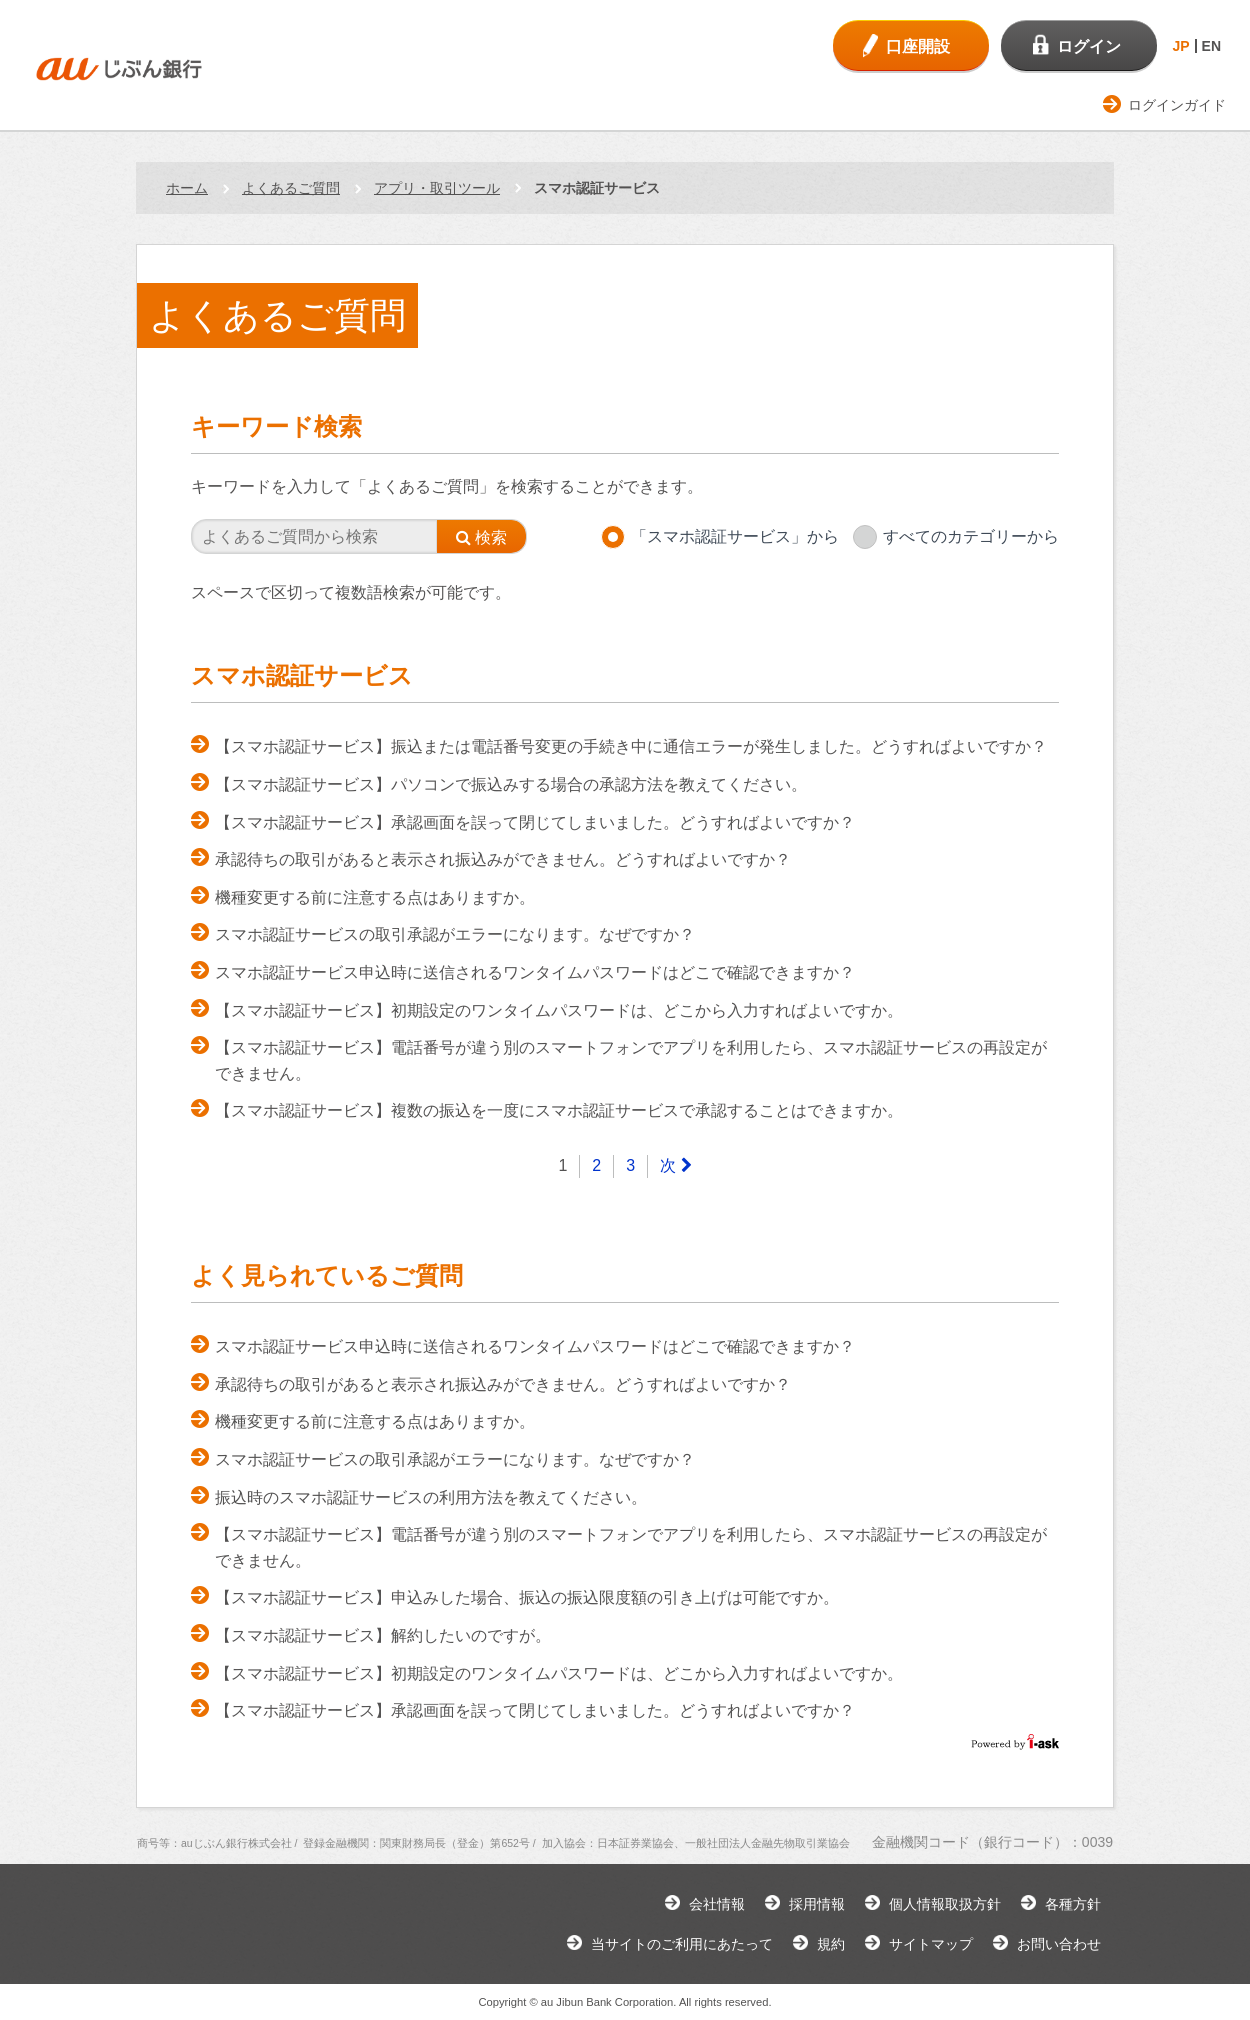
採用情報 (817, 1904)
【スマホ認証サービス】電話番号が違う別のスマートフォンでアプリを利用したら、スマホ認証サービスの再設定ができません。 (631, 1060)
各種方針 (1073, 1904)
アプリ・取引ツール (437, 188)
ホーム (187, 188)
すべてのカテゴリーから (971, 536)
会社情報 (717, 1904)
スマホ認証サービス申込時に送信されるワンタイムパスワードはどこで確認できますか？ (535, 972)
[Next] (675, 1166)
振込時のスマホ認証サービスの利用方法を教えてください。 (431, 1497)
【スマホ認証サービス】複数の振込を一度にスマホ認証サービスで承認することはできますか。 (559, 1110)
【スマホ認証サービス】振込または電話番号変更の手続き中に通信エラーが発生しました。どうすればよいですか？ (631, 746)
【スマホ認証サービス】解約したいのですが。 (383, 1635)
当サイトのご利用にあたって (682, 1944)
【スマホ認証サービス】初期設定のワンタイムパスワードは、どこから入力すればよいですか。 (559, 1010)
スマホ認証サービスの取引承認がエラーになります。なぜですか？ (455, 934)
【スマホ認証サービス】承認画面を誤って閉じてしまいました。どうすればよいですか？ (535, 822)
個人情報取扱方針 (945, 1904)
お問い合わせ (1059, 1944)
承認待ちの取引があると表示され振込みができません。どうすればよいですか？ (503, 859)
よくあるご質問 (291, 188)
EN (1211, 46)
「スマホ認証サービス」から (735, 536)
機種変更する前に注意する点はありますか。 (375, 897)
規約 (831, 1944)
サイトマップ (931, 1944)
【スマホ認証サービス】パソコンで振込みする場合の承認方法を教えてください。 (511, 784)
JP (1180, 46)
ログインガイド (1177, 105)
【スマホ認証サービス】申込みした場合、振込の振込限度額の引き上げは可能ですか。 (527, 1597)
